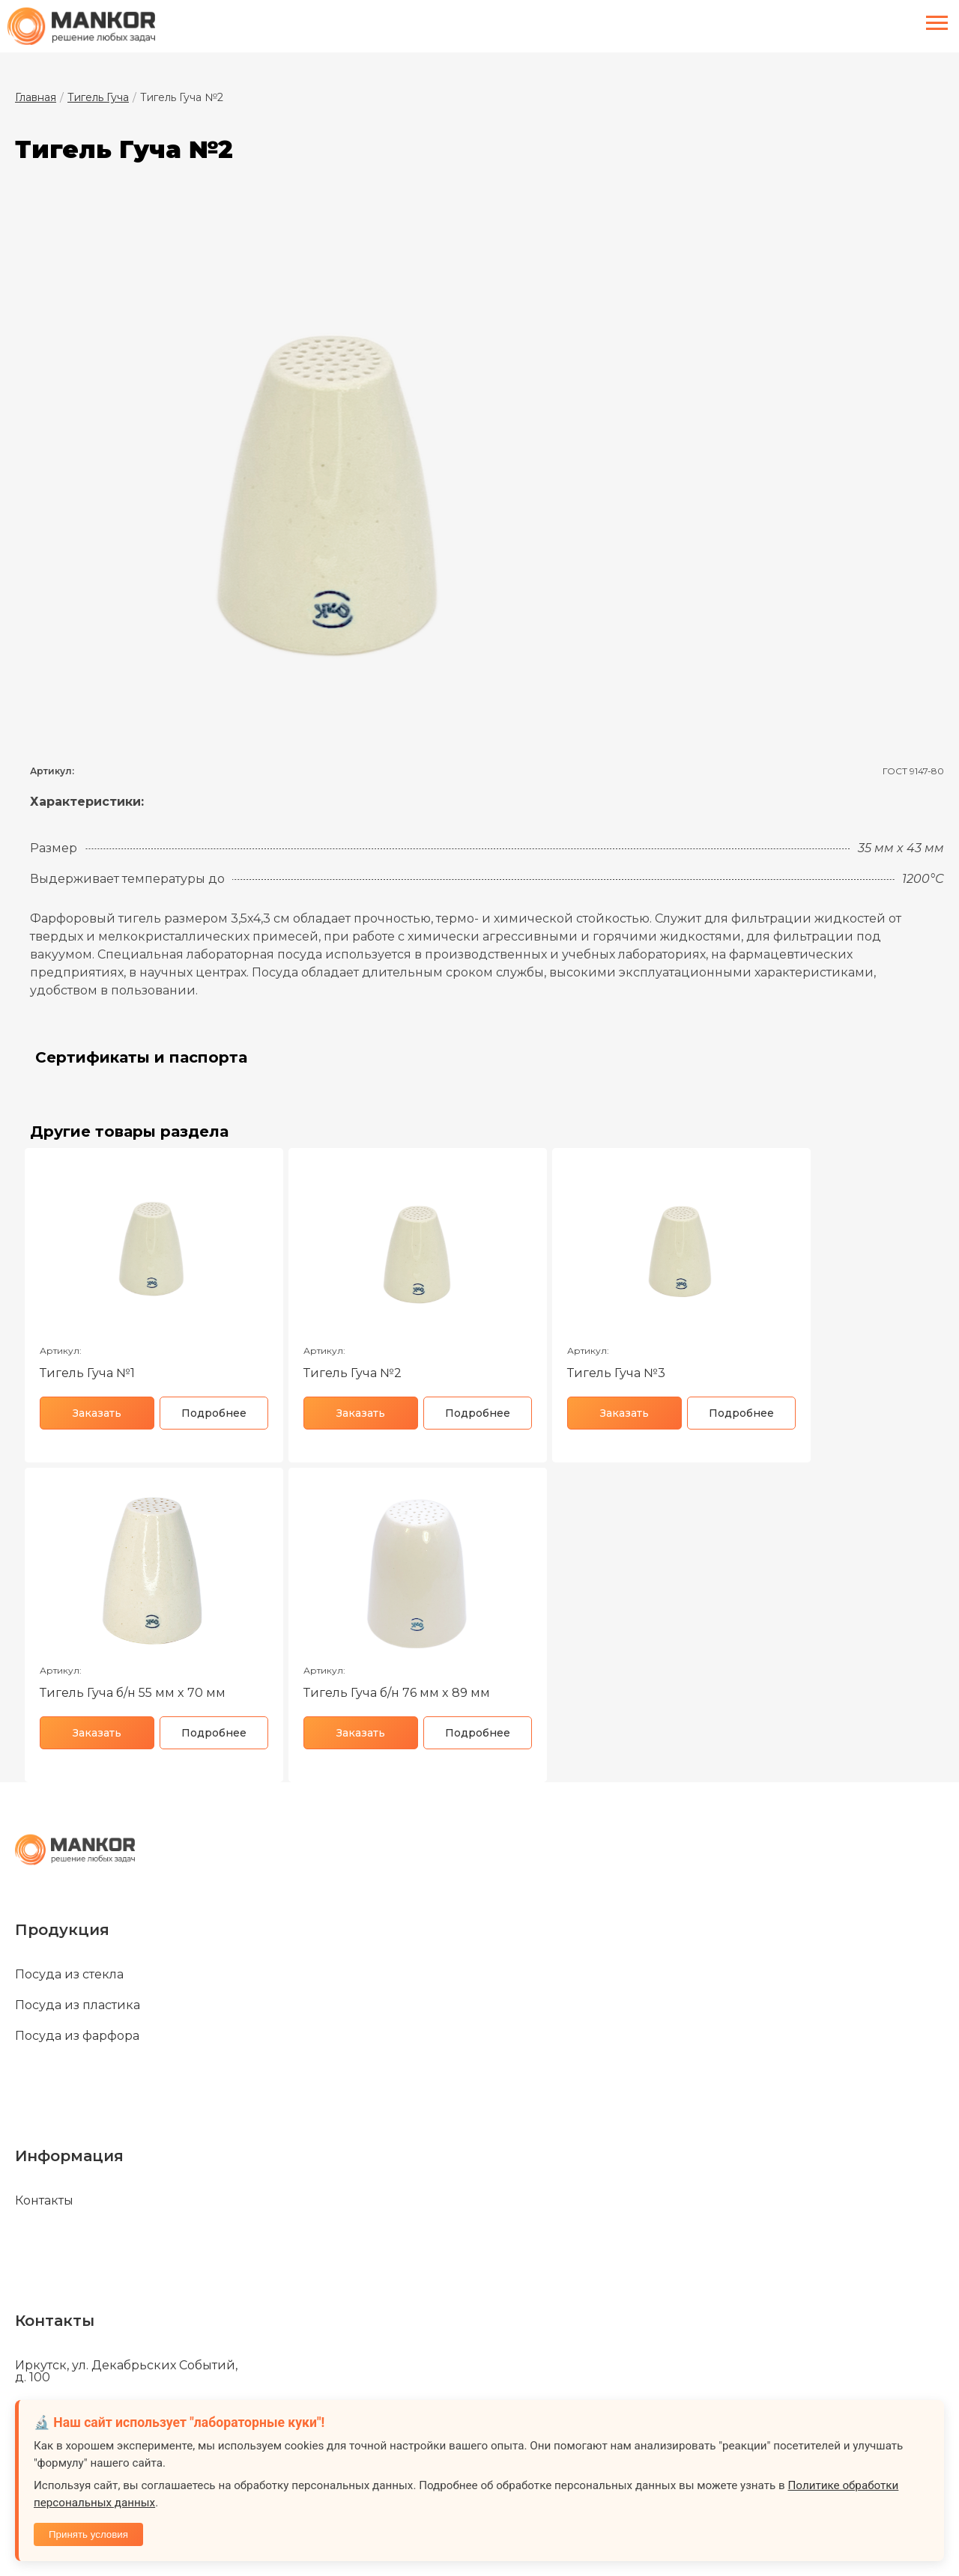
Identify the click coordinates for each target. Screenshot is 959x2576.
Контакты (44, 2201)
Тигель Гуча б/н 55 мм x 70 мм (133, 1693)
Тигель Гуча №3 (616, 1373)
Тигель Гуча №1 (87, 1373)
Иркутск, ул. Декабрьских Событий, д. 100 (126, 2372)
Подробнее (213, 1413)
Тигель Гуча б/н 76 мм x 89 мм (396, 1693)
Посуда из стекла (69, 1975)
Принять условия (88, 2534)
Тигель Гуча (98, 97)
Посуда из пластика (77, 2005)
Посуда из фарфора (77, 2036)
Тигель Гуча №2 (352, 1373)
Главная (35, 97)
